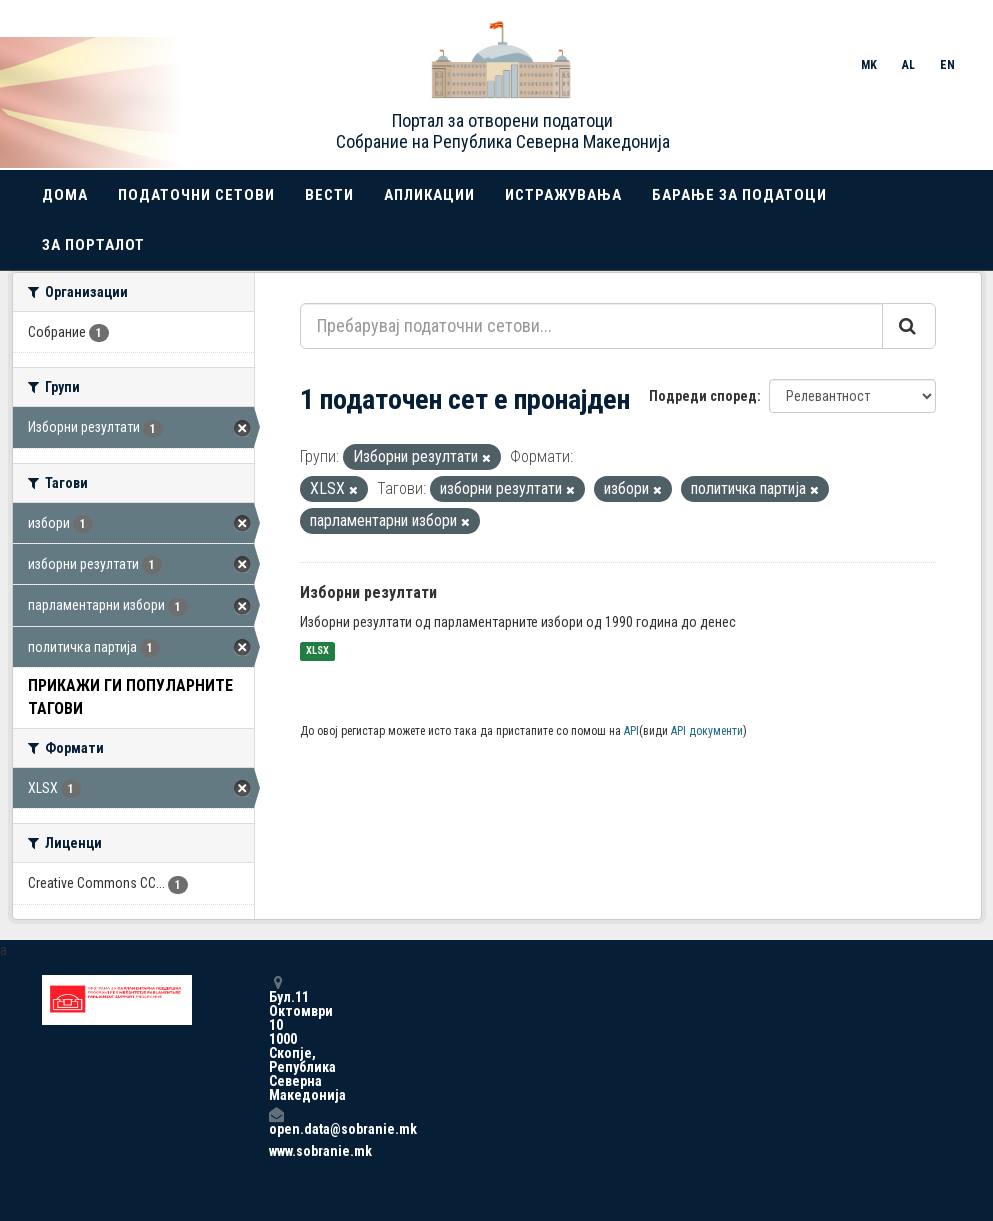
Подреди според (703, 396)
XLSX (317, 651)
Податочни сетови (196, 195)
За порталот (93, 245)
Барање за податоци (739, 195)
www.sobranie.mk (276, 1151)
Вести (329, 195)
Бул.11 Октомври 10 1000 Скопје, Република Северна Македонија (276, 1038)
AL (908, 65)
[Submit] (909, 326)
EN (947, 65)
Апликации (429, 195)
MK (869, 65)
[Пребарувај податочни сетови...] (591, 326)
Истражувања (563, 195)
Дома (65, 195)
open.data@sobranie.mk (276, 1121)
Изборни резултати (368, 592)
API (631, 731)
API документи (707, 731)
